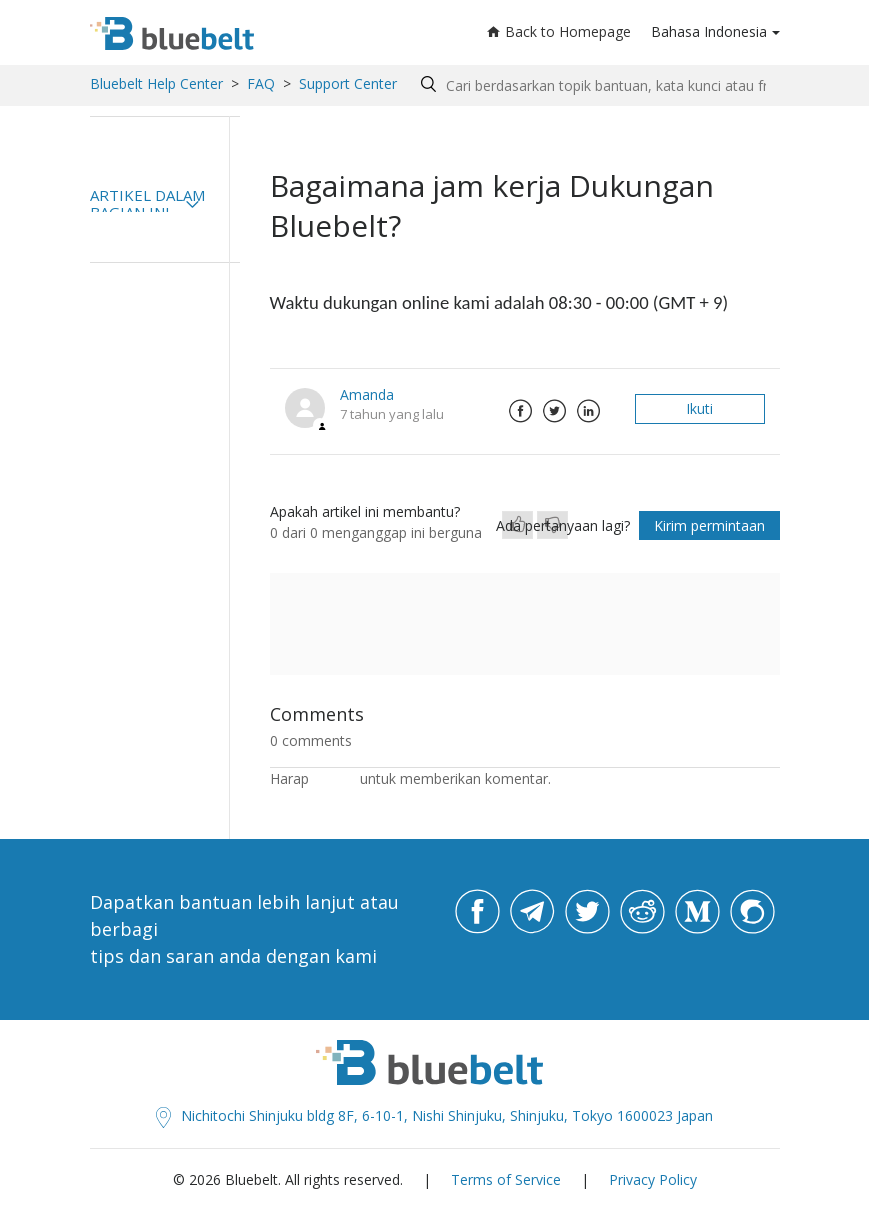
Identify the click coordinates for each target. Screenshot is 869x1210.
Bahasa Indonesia (709, 31)
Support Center (348, 83)
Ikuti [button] (699, 408)
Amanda (367, 394)
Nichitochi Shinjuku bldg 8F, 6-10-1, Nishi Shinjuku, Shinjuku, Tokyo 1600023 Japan (434, 1115)
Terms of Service (506, 1179)
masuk (334, 778)
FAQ (261, 83)
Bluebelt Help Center (156, 83)
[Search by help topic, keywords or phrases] (595, 85)
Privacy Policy (653, 1179)
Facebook (521, 411)
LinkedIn (589, 411)
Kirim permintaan (709, 525)
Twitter (555, 411)
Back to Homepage (559, 31)
